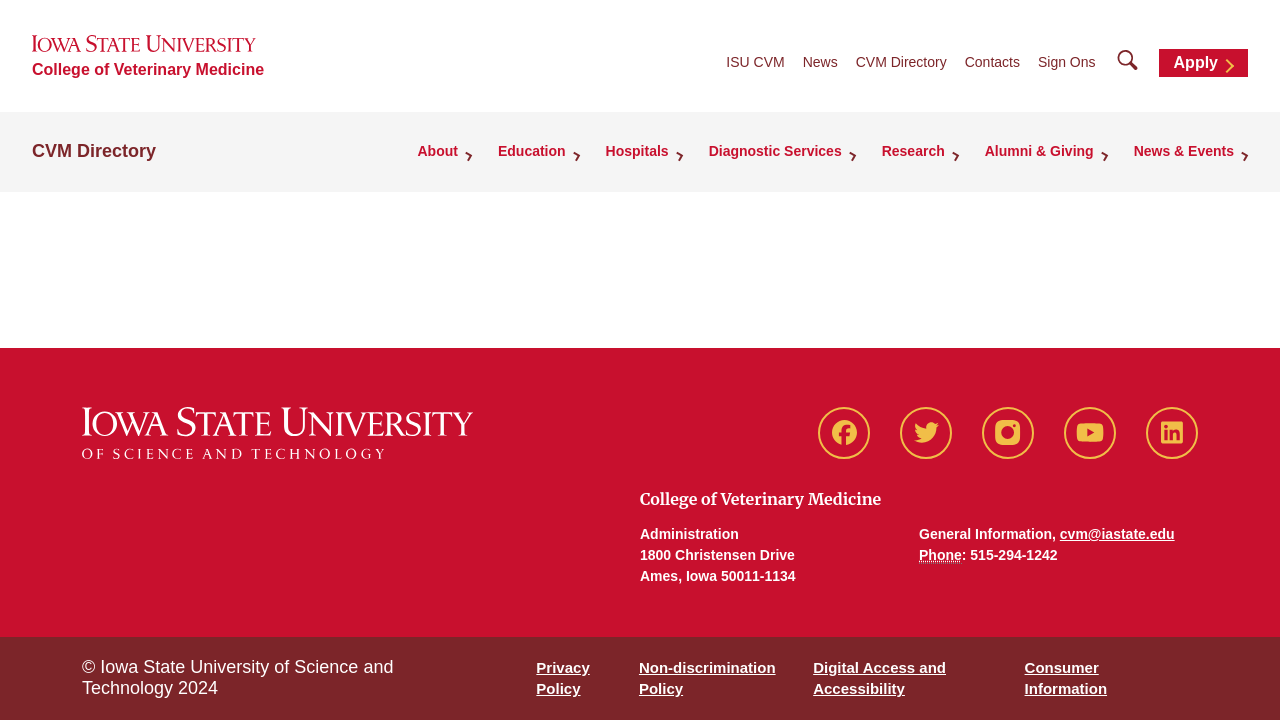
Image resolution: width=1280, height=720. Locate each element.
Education (532, 151)
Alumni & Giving (1039, 151)
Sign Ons (1067, 62)
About (438, 151)
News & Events (1184, 151)
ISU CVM (755, 62)
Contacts (992, 62)
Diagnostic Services (775, 151)
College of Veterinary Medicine (148, 69)
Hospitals (637, 151)
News (820, 62)
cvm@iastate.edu (1117, 534)
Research (913, 151)
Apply (1196, 62)
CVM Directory (901, 62)
